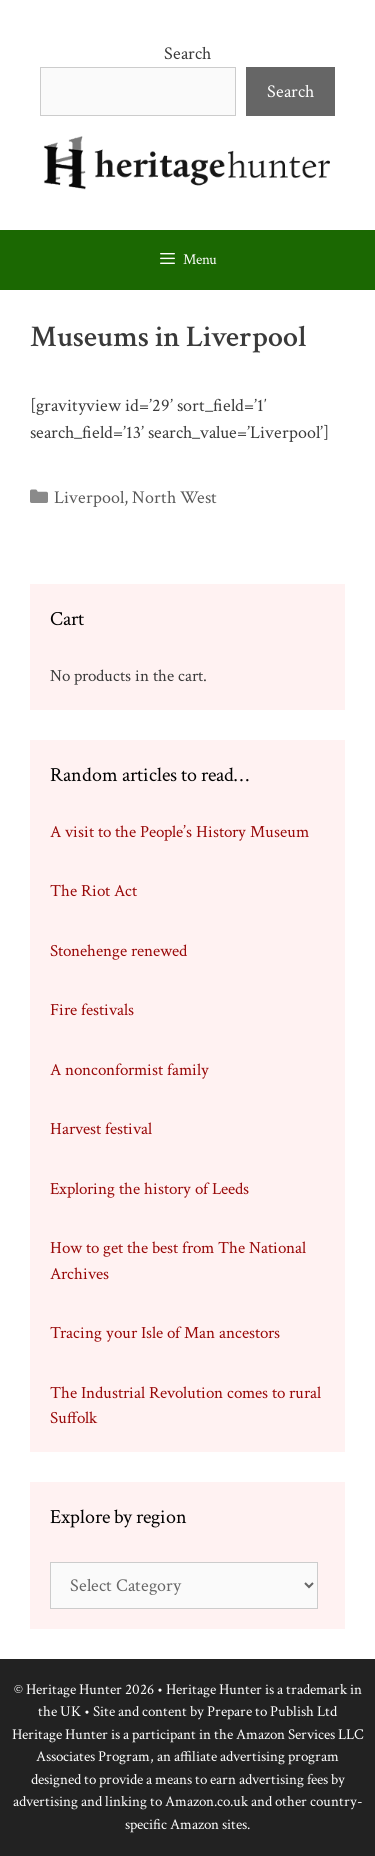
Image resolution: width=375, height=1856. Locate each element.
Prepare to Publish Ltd (272, 1711)
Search (187, 53)
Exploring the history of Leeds (149, 1189)
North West (174, 497)
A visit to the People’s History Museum (179, 832)
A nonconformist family (129, 1070)
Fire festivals (92, 1010)
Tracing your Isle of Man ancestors (165, 1333)
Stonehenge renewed (118, 951)
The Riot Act (93, 891)
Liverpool (89, 497)
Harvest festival (101, 1129)
